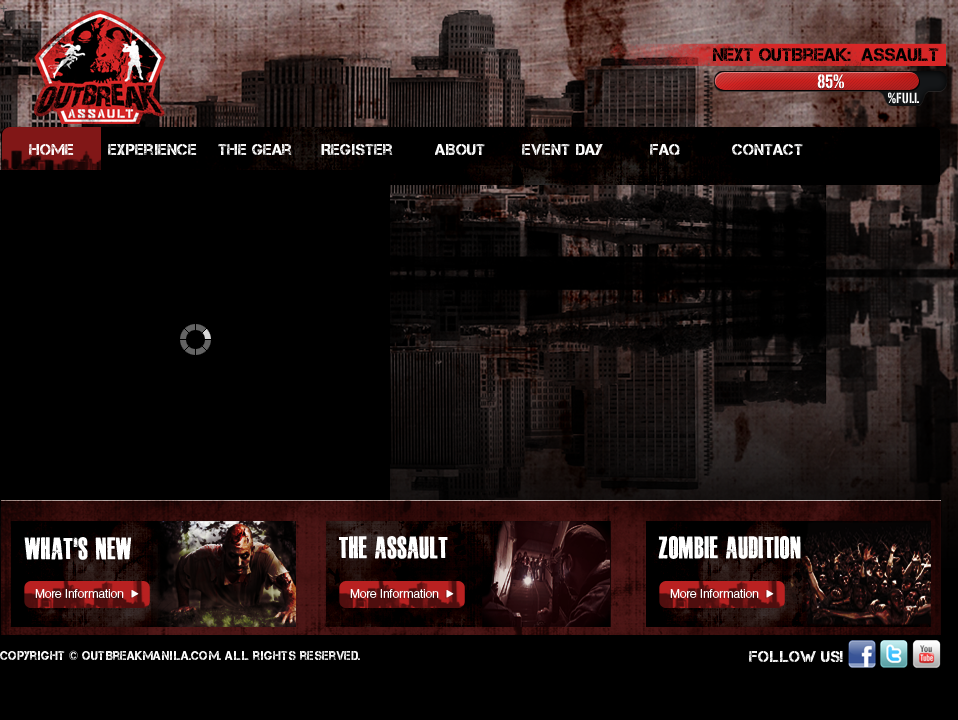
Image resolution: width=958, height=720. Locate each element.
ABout (460, 149)
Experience (152, 149)
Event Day (562, 149)
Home (51, 149)
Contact (767, 149)
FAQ (665, 149)
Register (357, 149)
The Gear (255, 149)
